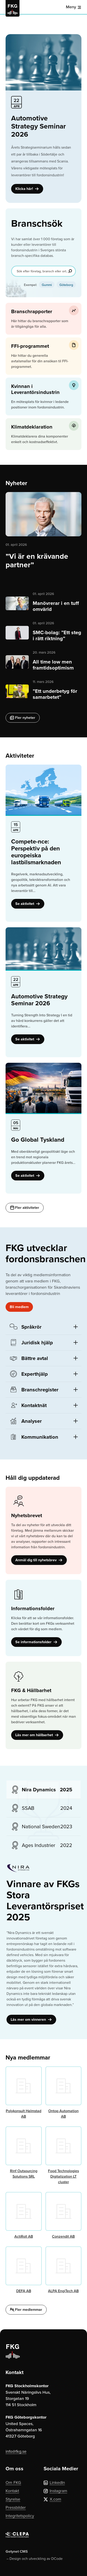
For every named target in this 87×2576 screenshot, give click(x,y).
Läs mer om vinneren (31, 2019)
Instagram (55, 2491)
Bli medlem (19, 1306)
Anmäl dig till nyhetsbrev (39, 1560)
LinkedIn (54, 2482)
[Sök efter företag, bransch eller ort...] (43, 271)
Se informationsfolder (36, 1642)
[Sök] (70, 271)
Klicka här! (27, 188)
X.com (52, 2499)
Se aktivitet (27, 903)
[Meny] (73, 7)
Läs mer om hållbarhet (37, 1735)
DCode (57, 2558)
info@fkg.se (16, 2451)
